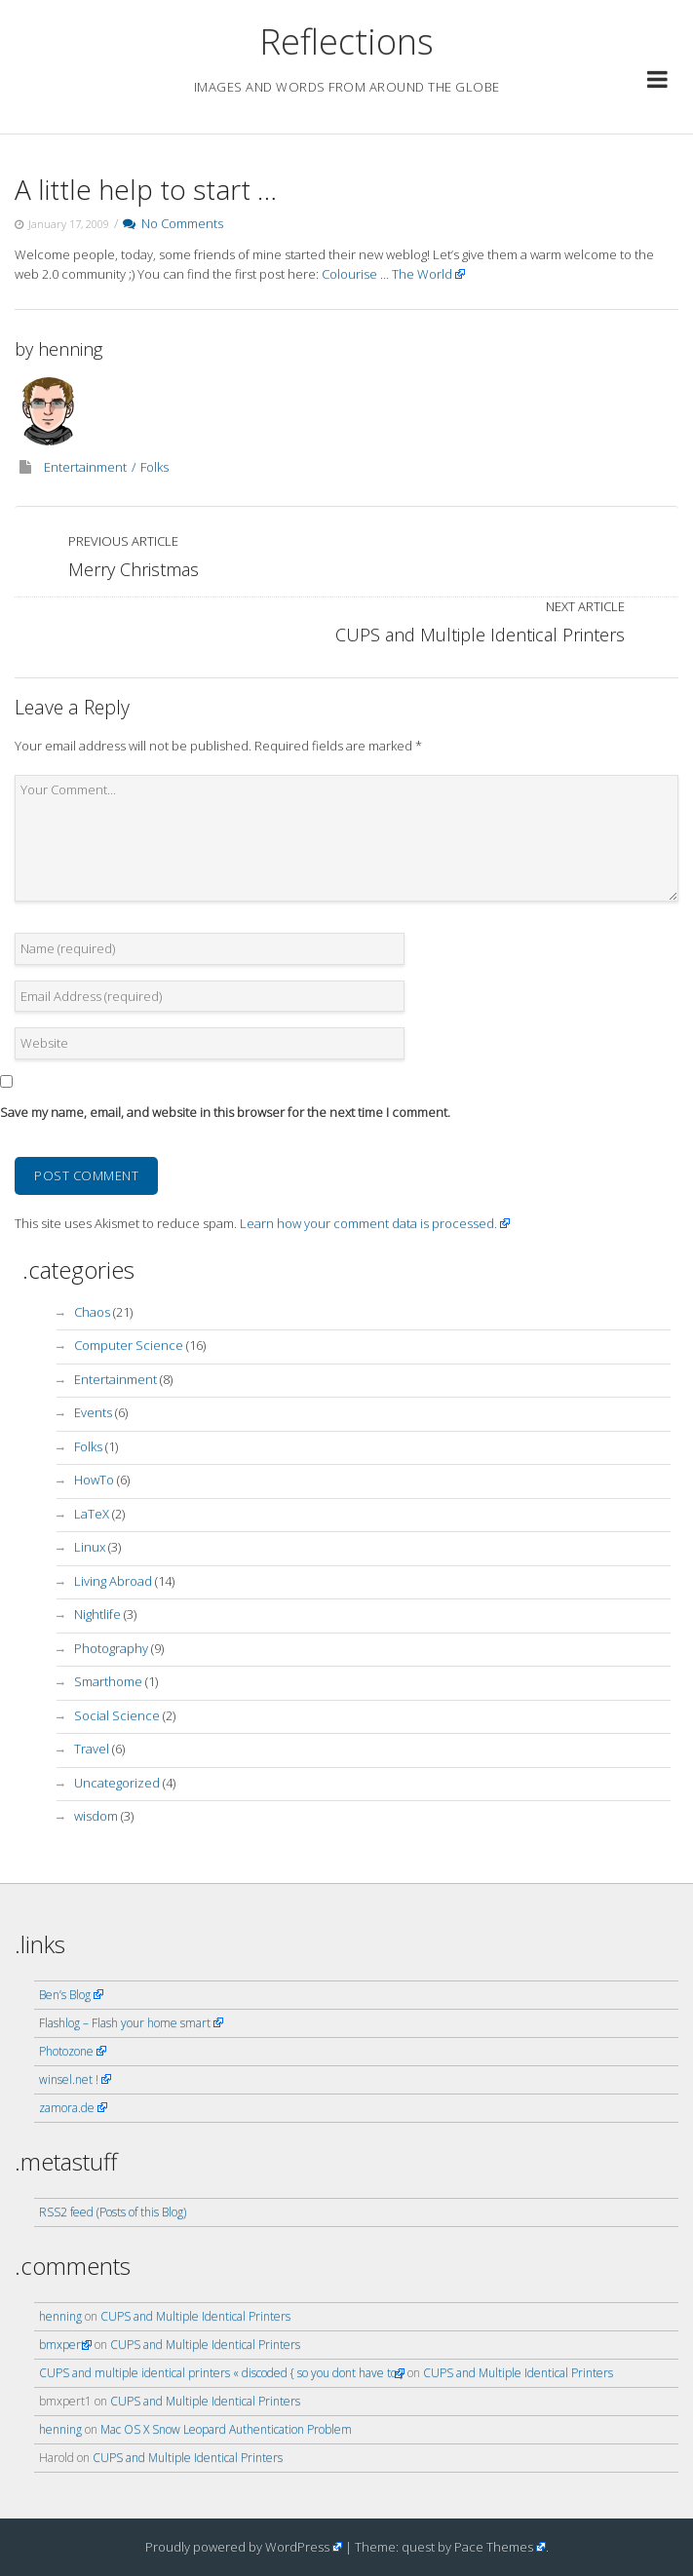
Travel (91, 1748)
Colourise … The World (387, 274)
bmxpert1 (65, 2344)
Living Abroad (113, 1581)
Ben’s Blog (65, 1994)
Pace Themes (493, 2547)
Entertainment (85, 467)
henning (70, 349)
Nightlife (97, 1614)
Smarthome (108, 1681)
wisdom (96, 1816)
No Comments (173, 223)
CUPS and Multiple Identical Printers (195, 2316)
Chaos (92, 1312)
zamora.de (67, 2107)
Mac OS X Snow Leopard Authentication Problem (226, 2429)
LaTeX (91, 1513)
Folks (154, 467)
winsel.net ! (68, 2079)
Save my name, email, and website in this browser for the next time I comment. (225, 1112)
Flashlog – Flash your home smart (125, 2023)
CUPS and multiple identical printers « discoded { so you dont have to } (221, 2373)
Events (93, 1412)
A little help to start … (146, 189)
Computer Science (128, 1345)
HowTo (94, 1479)
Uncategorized (117, 1782)
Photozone (66, 2051)
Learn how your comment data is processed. (368, 1223)
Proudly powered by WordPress (237, 2547)
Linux (89, 1547)
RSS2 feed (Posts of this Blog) (112, 2212)
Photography (111, 1648)
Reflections (346, 41)
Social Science (117, 1715)
